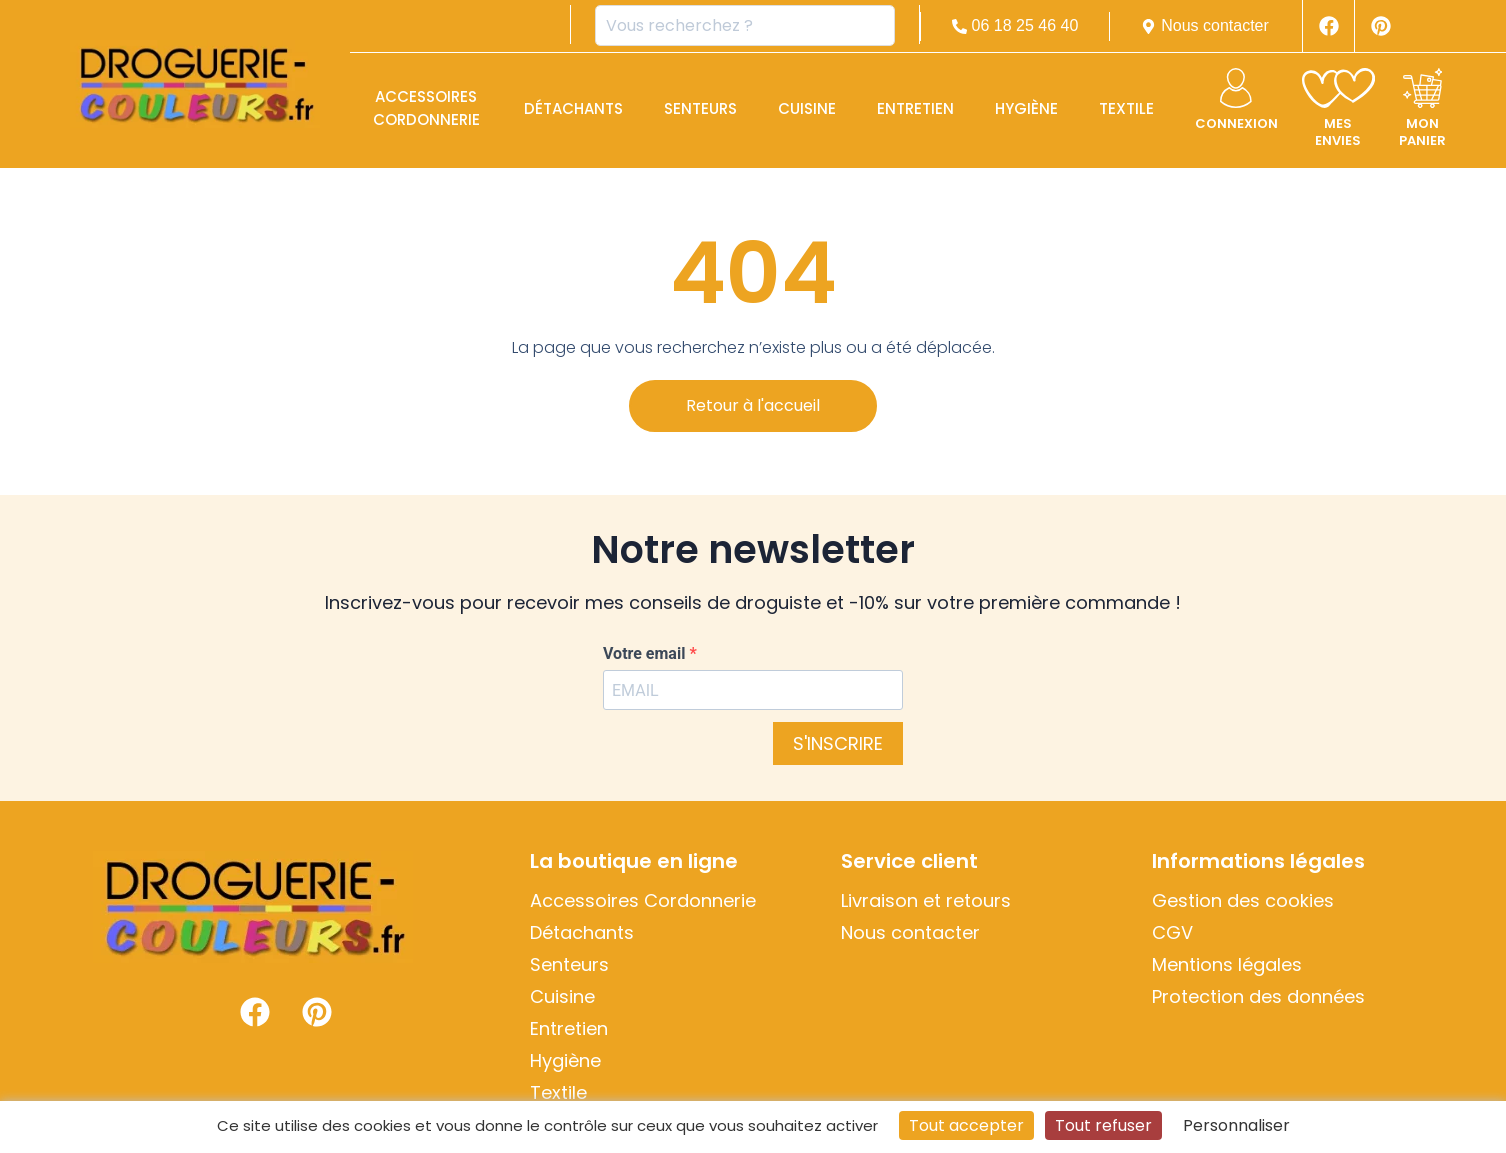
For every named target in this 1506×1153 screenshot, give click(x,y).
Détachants (573, 108)
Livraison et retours (926, 901)
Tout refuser (1103, 1125)
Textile (1126, 108)
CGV (1172, 933)
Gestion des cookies (1243, 901)
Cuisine (807, 108)
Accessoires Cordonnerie (426, 108)
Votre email (646, 653)
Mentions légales (1227, 965)
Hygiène (1026, 108)
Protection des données (1258, 997)
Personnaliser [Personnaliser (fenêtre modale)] (1236, 1125)
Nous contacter (910, 933)
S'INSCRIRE (838, 743)
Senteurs (700, 108)
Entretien (915, 108)
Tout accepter (966, 1125)
